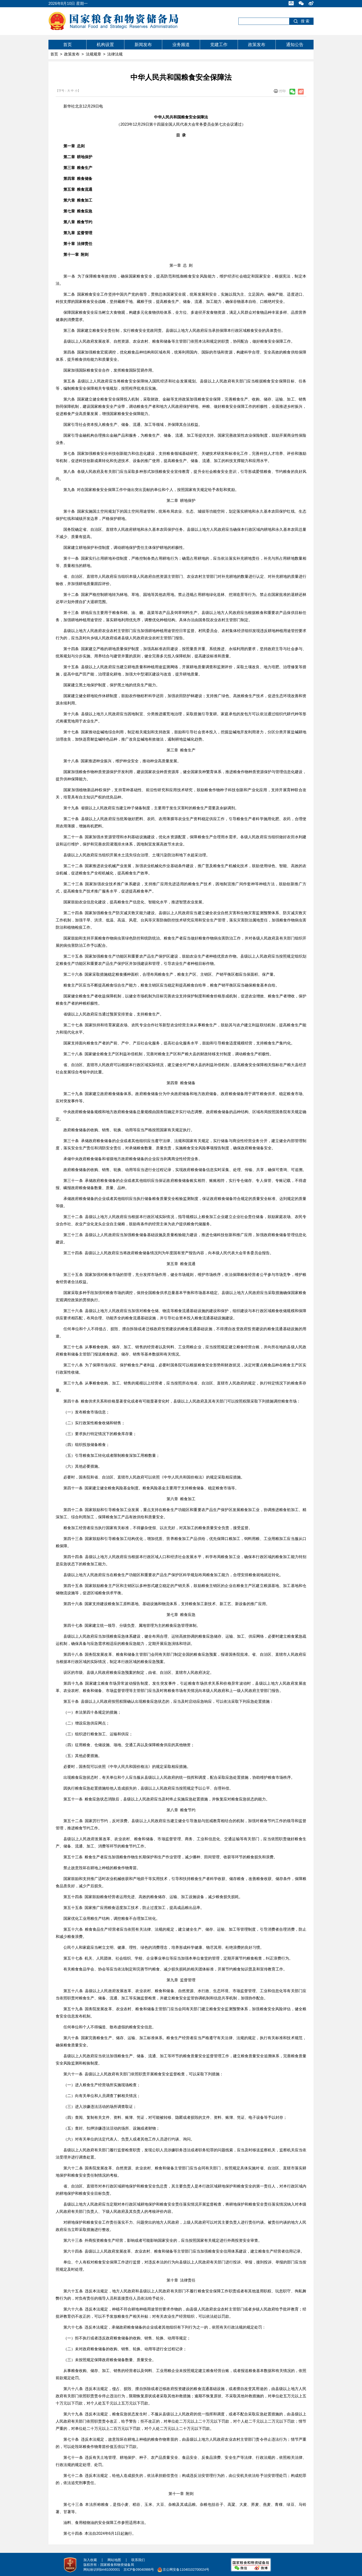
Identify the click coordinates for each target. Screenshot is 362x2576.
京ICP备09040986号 (138, 2569)
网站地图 (114, 2560)
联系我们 (138, 2560)
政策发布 (256, 44)
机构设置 (105, 44)
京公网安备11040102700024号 (186, 2569)
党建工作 (219, 44)
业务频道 (181, 44)
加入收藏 (90, 2560)
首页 (67, 44)
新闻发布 (143, 44)
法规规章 (93, 54)
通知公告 (294, 44)
